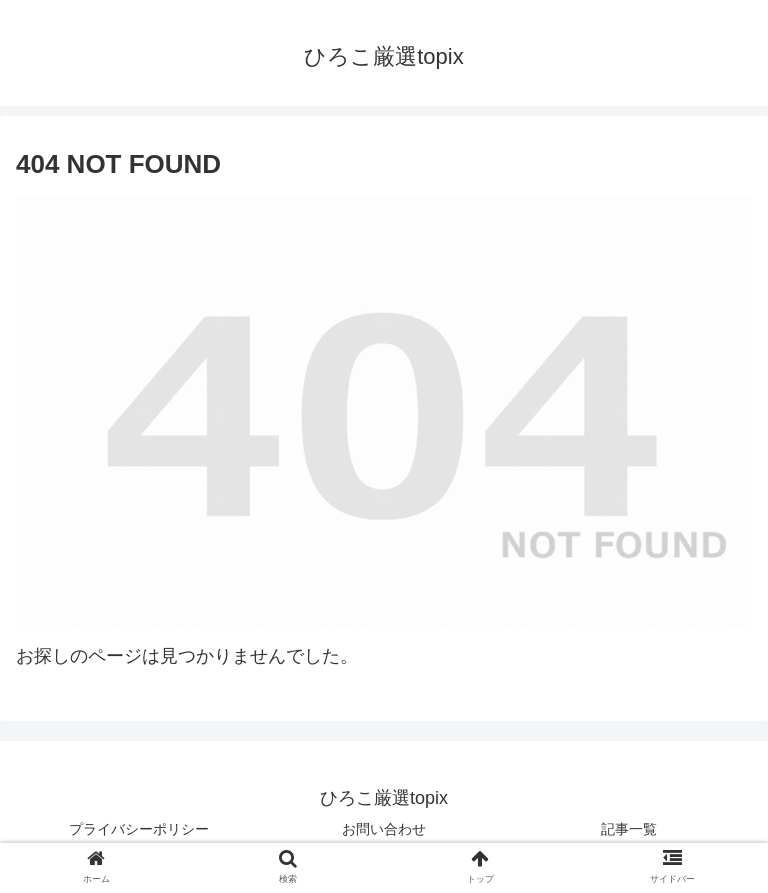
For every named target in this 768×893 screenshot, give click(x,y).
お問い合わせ (384, 829)
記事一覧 (629, 829)
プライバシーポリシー (139, 829)
